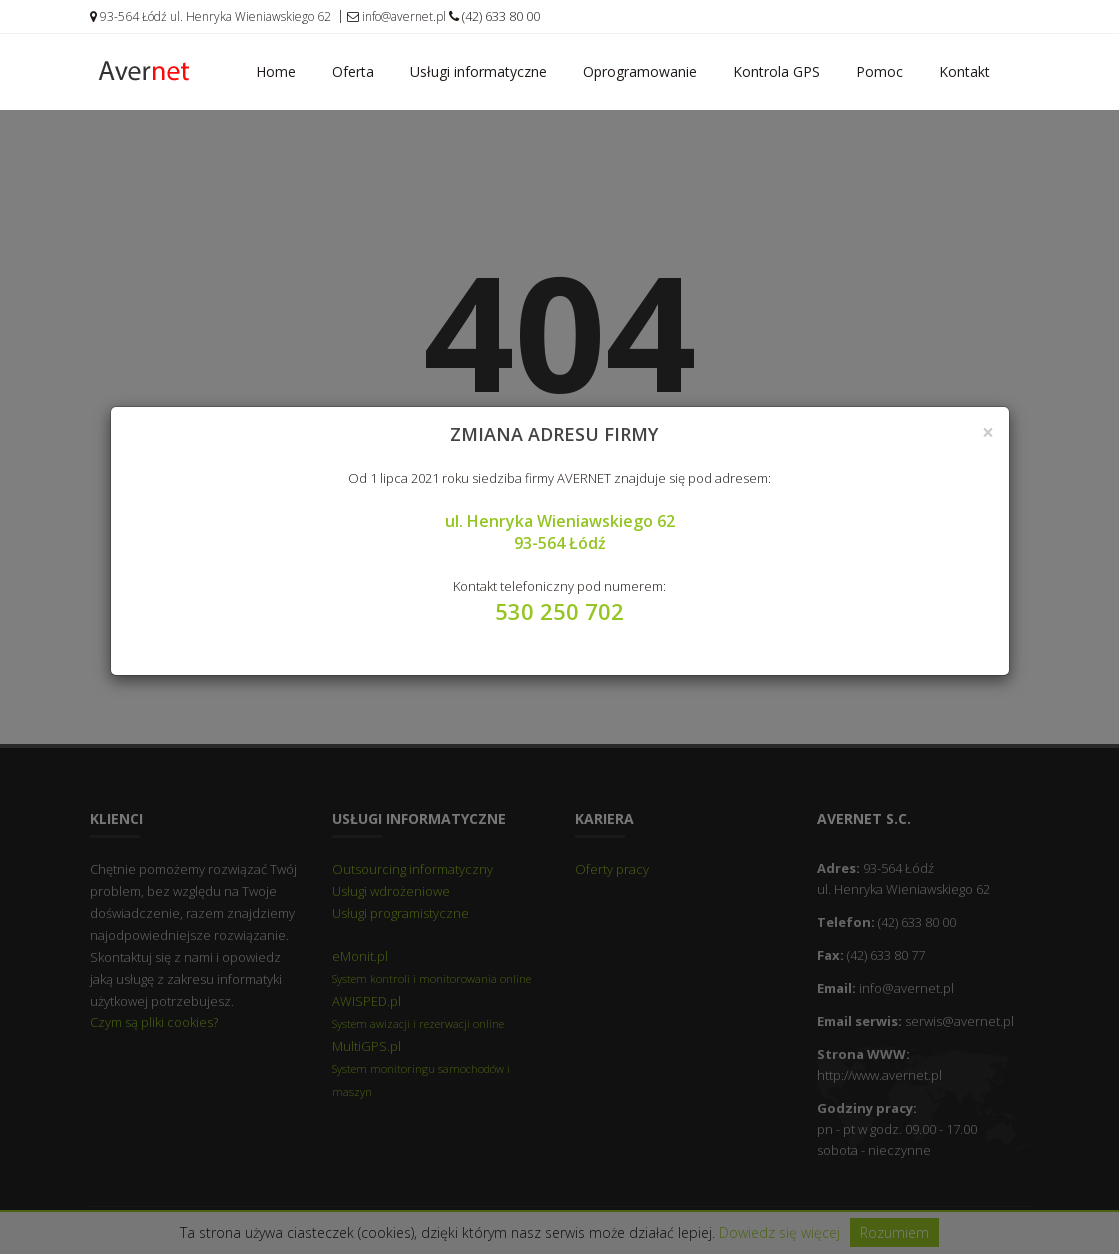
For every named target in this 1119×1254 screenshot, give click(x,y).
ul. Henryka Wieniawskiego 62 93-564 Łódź (560, 532)
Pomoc (879, 71)
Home (276, 71)
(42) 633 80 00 (494, 16)
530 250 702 (559, 611)
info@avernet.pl (396, 16)
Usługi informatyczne (478, 71)
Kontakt (964, 71)
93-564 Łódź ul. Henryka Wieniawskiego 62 (210, 16)
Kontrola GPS (776, 71)
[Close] (988, 432)
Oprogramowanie (640, 71)
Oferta (353, 71)
